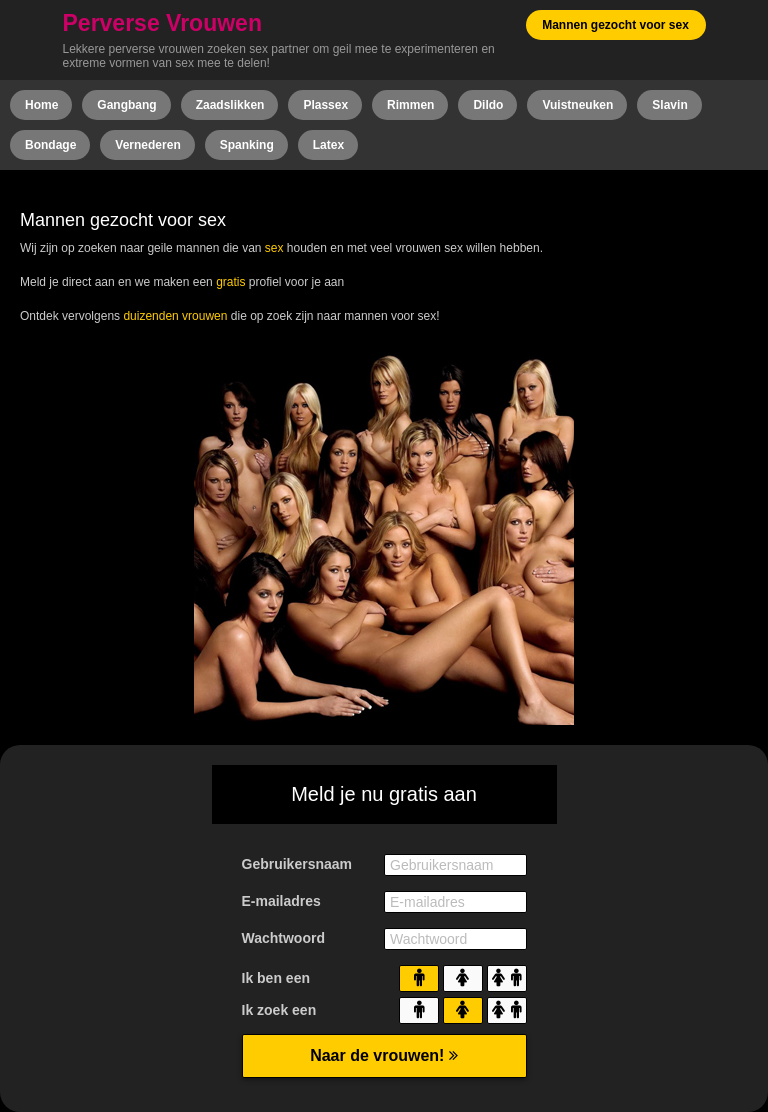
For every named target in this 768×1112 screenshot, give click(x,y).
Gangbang (126, 105)
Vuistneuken (577, 105)
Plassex (325, 105)
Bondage (50, 145)
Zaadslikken (230, 105)
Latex (328, 145)
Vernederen (147, 145)
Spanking (247, 145)
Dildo (488, 105)
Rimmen (410, 105)
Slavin (669, 105)
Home (41, 105)
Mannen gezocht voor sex (615, 25)
